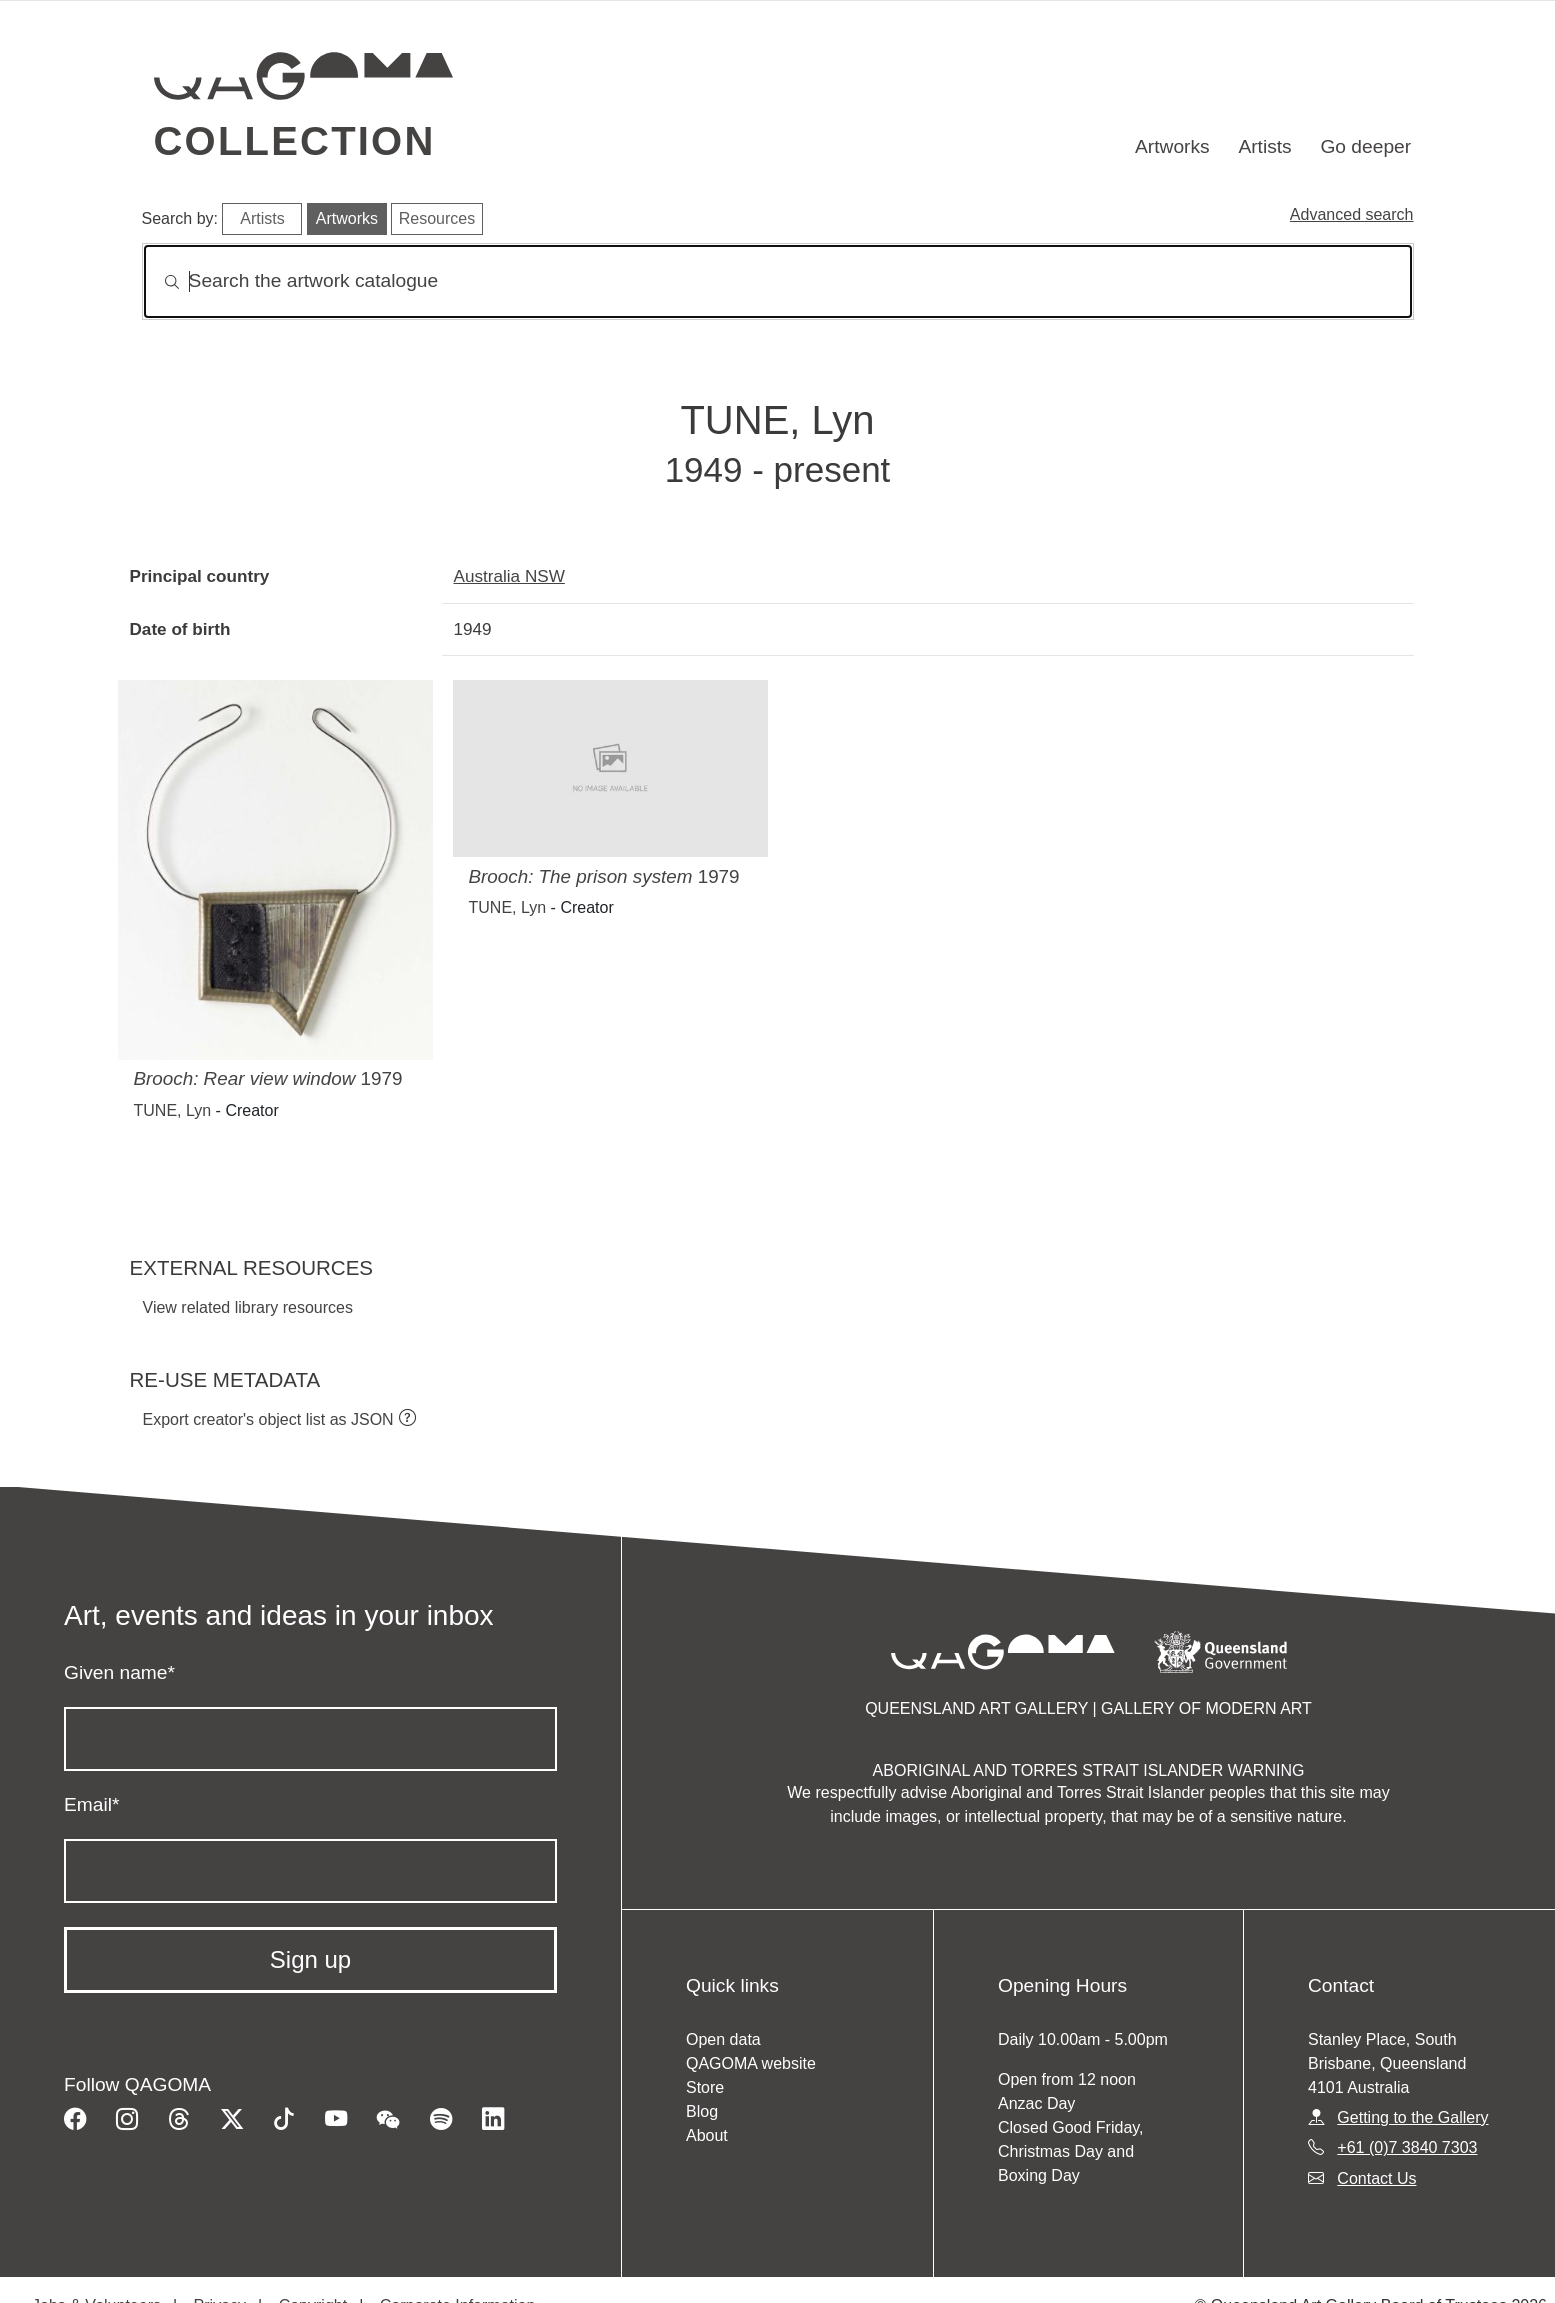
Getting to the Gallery (1412, 2117)
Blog (702, 2111)
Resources (437, 218)
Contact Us (1376, 2178)
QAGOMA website (751, 2063)
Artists (1264, 146)
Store (705, 2087)
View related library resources (248, 1307)
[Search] (778, 281)
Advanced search (1352, 214)
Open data (723, 2039)
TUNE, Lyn (173, 1110)
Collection (295, 141)
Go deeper (1365, 146)
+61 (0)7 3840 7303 (1407, 2147)
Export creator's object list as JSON (268, 1419)
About (707, 2135)
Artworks (1172, 146)
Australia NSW (509, 576)
